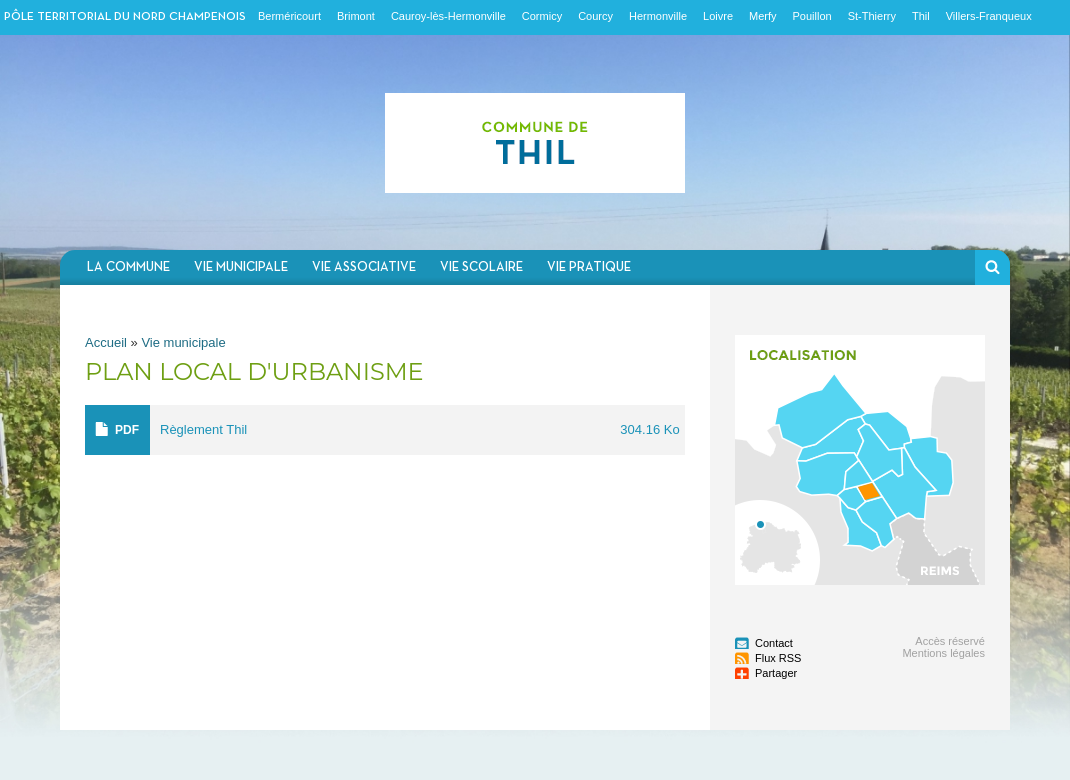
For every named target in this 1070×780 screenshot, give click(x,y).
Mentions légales (943, 653)
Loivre (718, 16)
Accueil (106, 342)
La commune (128, 267)
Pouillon (812, 16)
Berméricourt (289, 16)
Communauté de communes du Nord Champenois (535, 142)
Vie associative (364, 267)
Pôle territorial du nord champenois (125, 17)
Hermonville (658, 16)
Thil (921, 16)
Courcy (595, 16)
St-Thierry (872, 16)
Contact (774, 643)
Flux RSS (778, 658)
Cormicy (542, 16)
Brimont (356, 16)
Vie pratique (589, 267)
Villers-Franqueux (989, 16)
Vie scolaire (481, 267)
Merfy (763, 16)
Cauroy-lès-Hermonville (448, 16)
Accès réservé (950, 641)
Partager (776, 673)
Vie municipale (241, 267)
